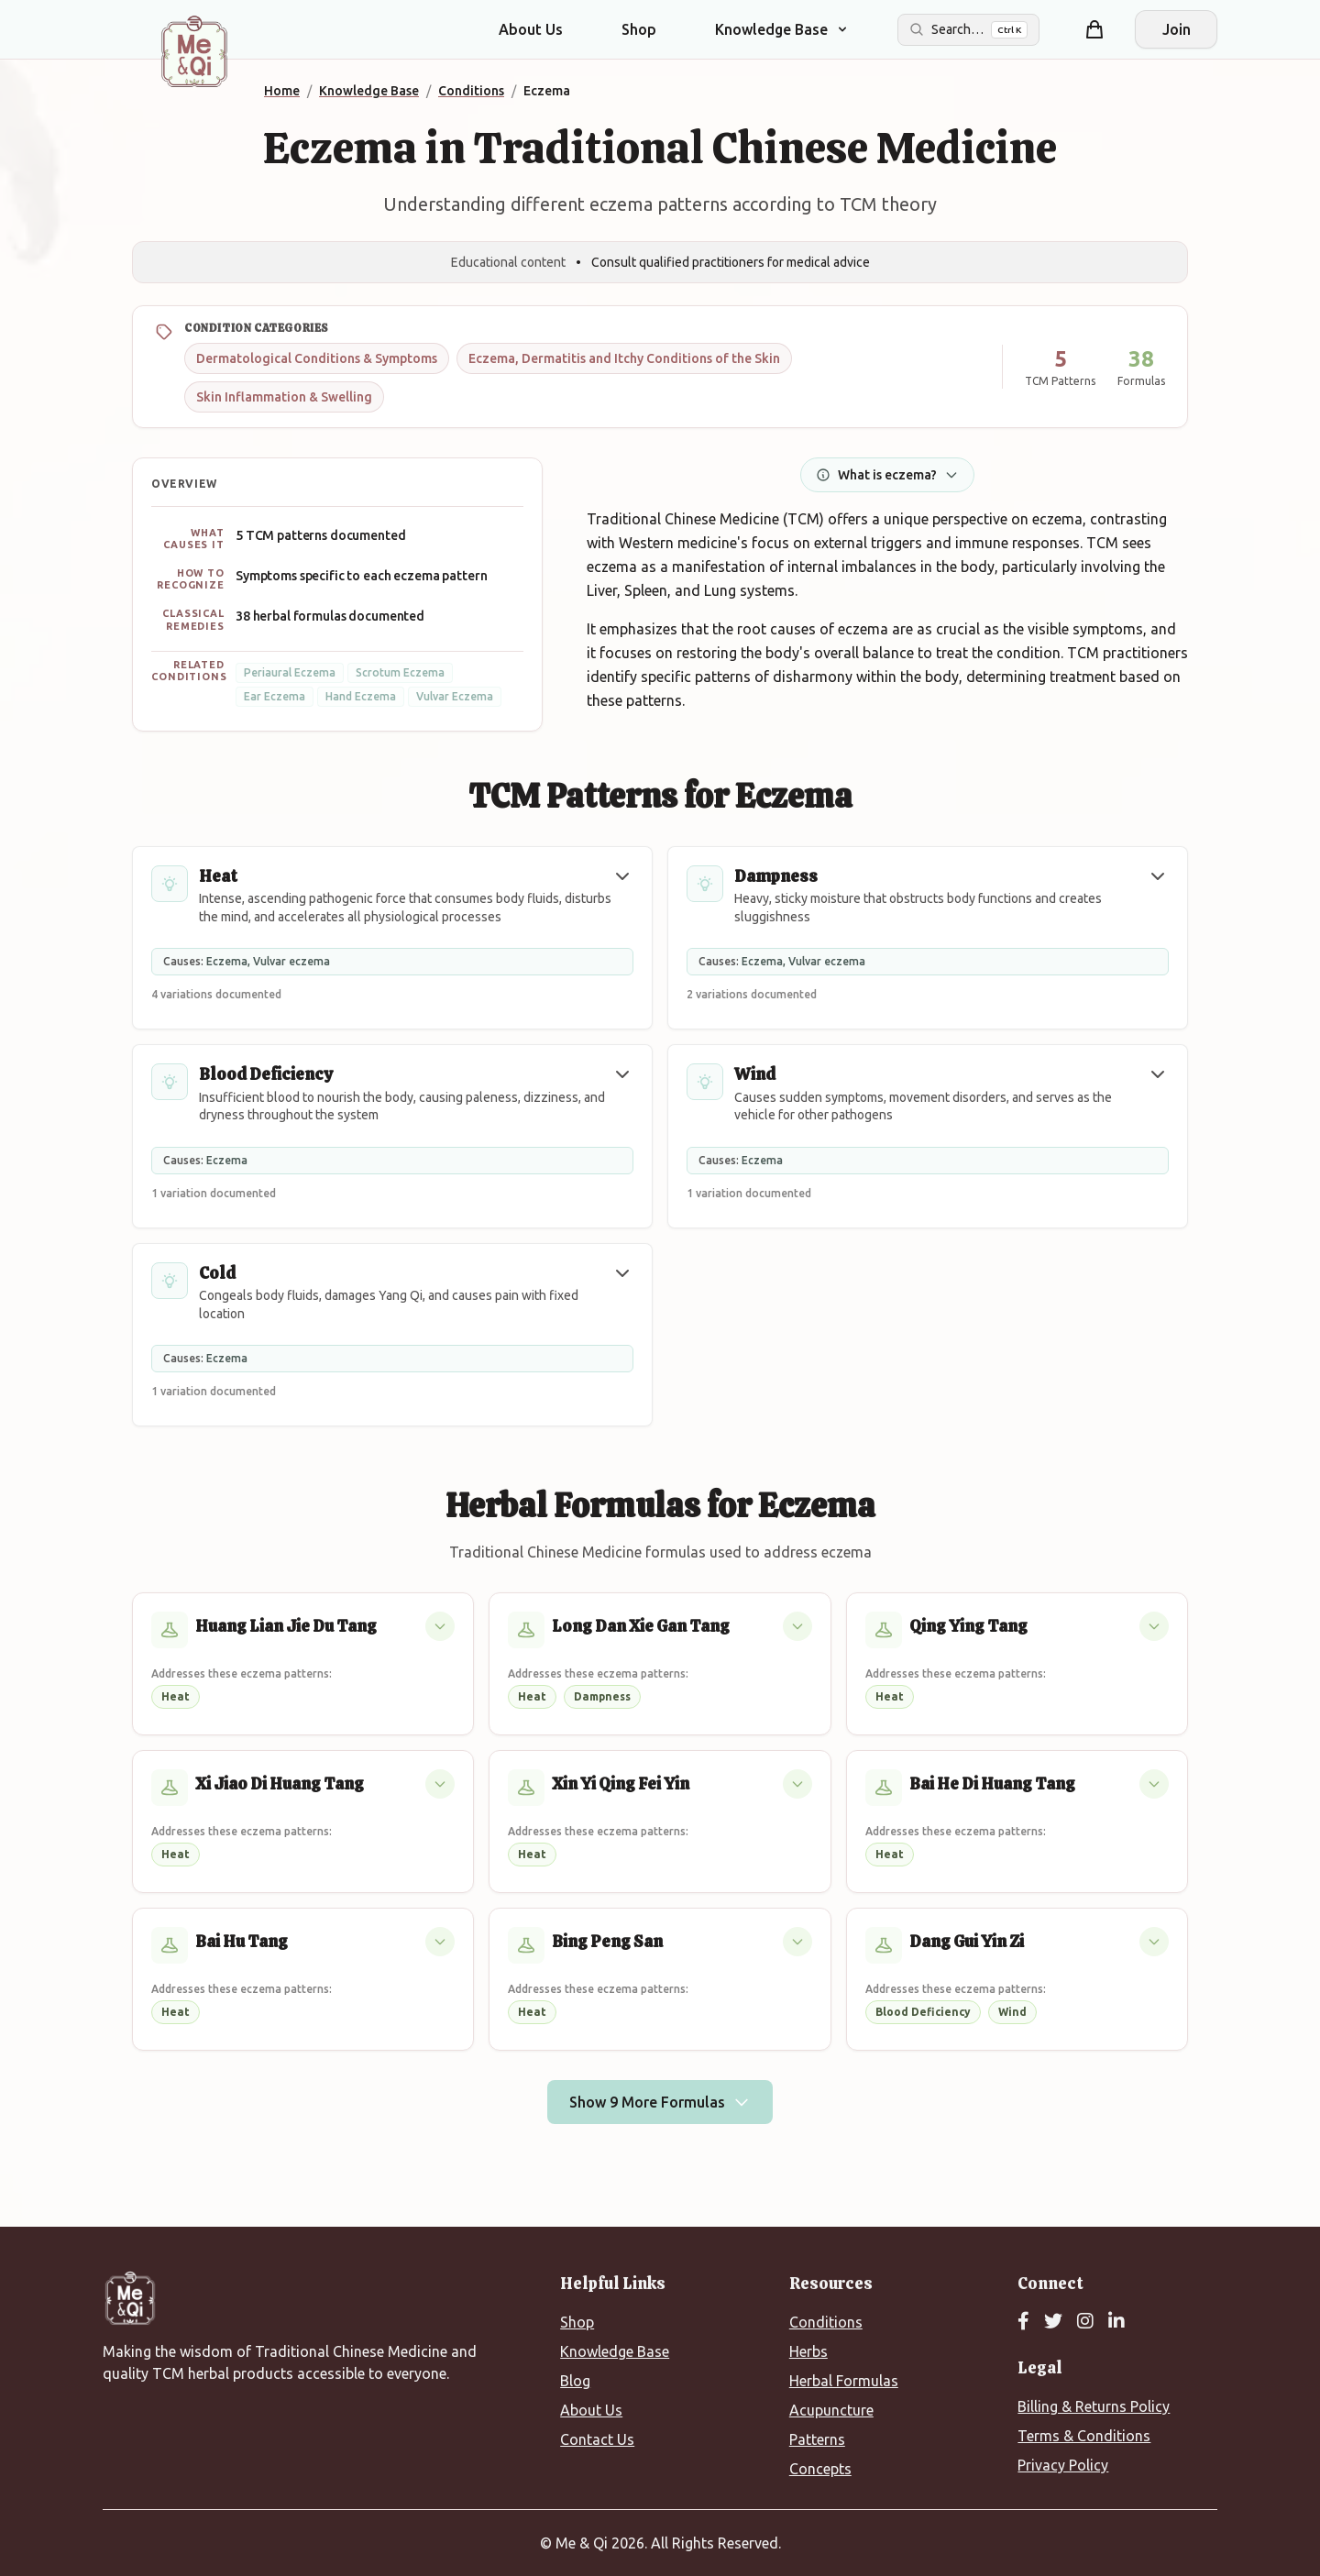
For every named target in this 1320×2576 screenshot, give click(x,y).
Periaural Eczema (290, 672)
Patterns (817, 2439)
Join (1176, 29)
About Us (531, 29)
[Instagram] (1085, 2322)
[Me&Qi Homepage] (194, 51)
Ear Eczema (274, 696)
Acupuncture (831, 2410)
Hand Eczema (360, 696)
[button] (622, 876)
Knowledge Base (614, 2351)
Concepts (820, 2468)
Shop (639, 29)
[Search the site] (968, 30)
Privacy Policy (1063, 2465)
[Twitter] (1053, 2322)
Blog (575, 2380)
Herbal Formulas (843, 2380)
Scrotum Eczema (400, 672)
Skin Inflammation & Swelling (284, 397)
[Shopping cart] (1094, 29)
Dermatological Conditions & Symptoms (316, 358)
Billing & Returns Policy (1094, 2406)
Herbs (808, 2351)
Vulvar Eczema (454, 696)
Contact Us (597, 2439)
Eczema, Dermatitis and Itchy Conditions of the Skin (624, 358)
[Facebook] (1023, 2322)
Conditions (826, 2322)
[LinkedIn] (1116, 2322)
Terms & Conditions (1084, 2435)
